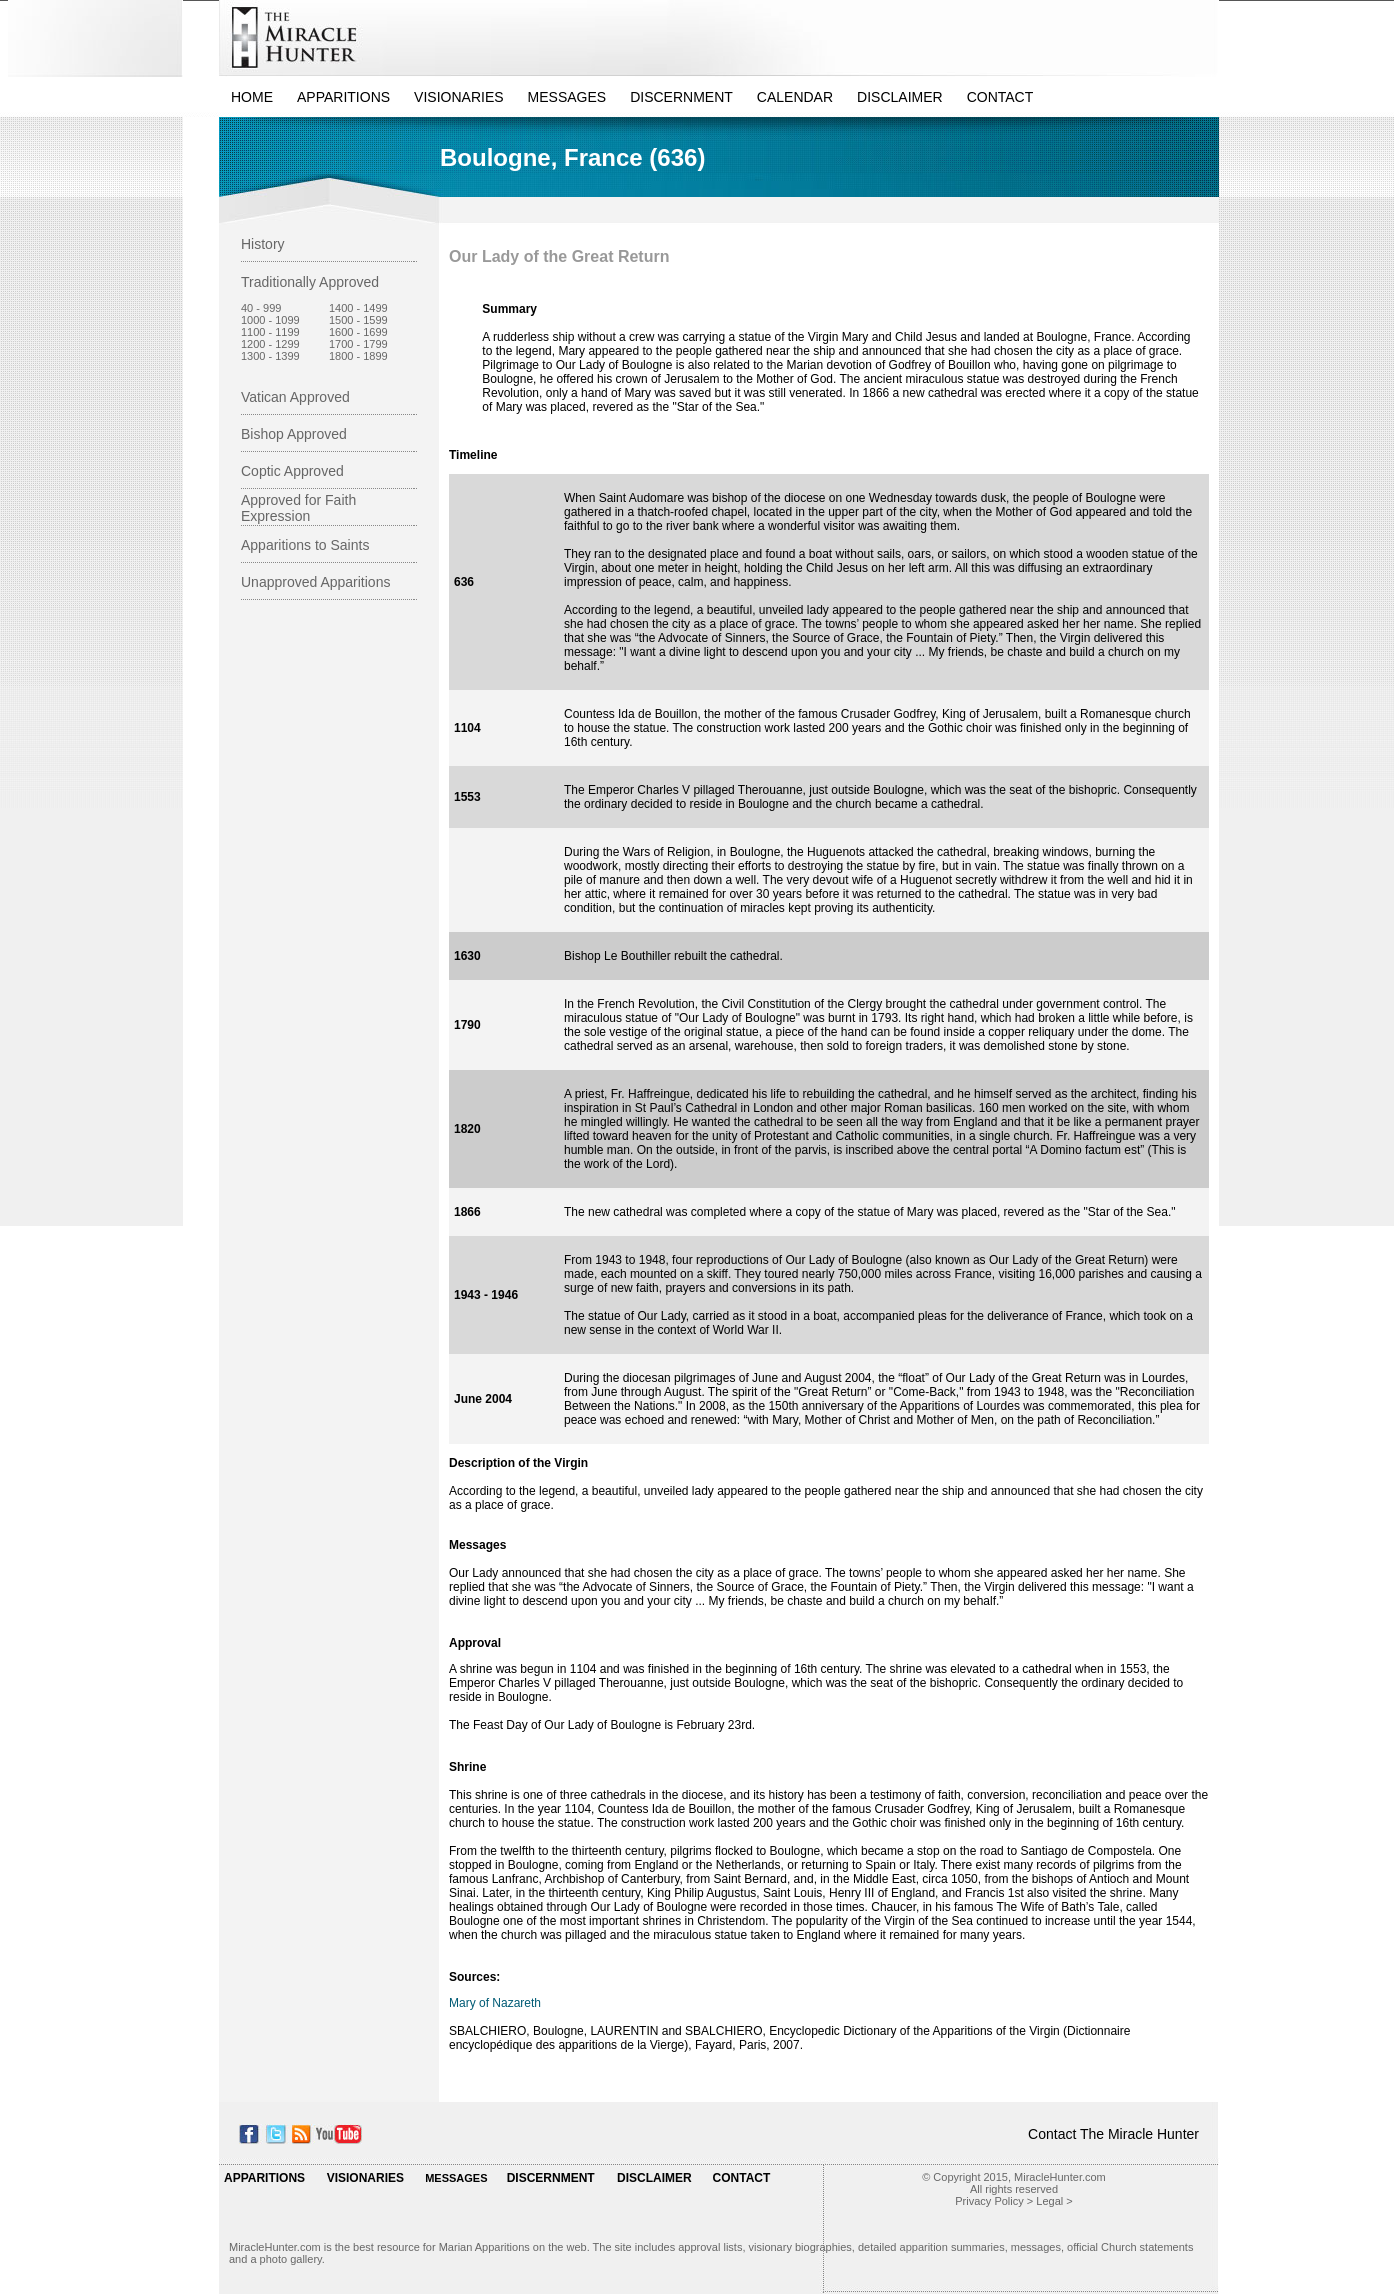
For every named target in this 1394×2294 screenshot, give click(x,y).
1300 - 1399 (270, 356)
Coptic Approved (292, 471)
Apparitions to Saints (305, 545)
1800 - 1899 (358, 356)
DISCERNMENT (681, 97)
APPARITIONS (343, 97)
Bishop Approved (294, 434)
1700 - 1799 (358, 344)
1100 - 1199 (270, 332)
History (263, 244)
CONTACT (1000, 97)
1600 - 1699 (358, 332)
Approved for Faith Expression (298, 508)
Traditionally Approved (310, 282)
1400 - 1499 (358, 308)
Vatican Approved (295, 397)
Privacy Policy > (994, 2201)
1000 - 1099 (270, 320)
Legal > (1054, 2201)
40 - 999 (261, 308)
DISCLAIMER (900, 97)
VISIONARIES (458, 97)
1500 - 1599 (358, 320)
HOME (252, 97)
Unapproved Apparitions (315, 582)
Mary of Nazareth (495, 2003)
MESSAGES (567, 97)
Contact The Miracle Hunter (1113, 2134)
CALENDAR (795, 97)
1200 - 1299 (270, 344)
